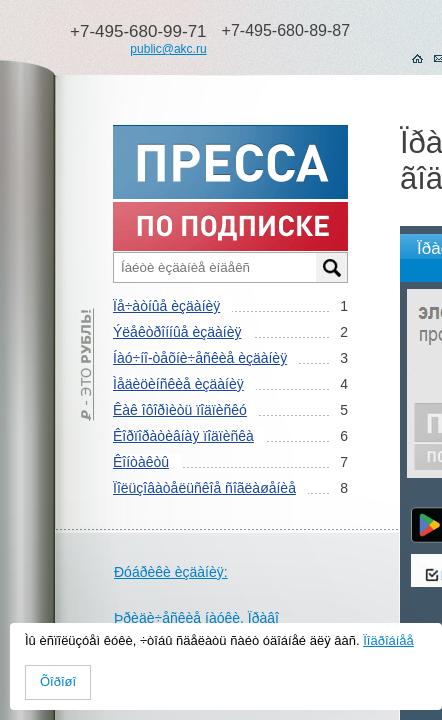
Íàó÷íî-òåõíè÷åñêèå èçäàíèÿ (200, 358)
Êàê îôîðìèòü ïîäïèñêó (180, 410)
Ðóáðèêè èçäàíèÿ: (171, 572)
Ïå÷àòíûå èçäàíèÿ (166, 306)
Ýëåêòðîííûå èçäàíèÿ (177, 332)
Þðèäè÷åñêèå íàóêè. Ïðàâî (196, 618)
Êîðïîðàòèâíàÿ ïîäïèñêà (183, 436)
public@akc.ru (168, 49)
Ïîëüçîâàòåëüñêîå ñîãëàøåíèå (204, 488)
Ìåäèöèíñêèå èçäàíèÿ (178, 384)
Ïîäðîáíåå (388, 640)
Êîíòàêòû (141, 462)
